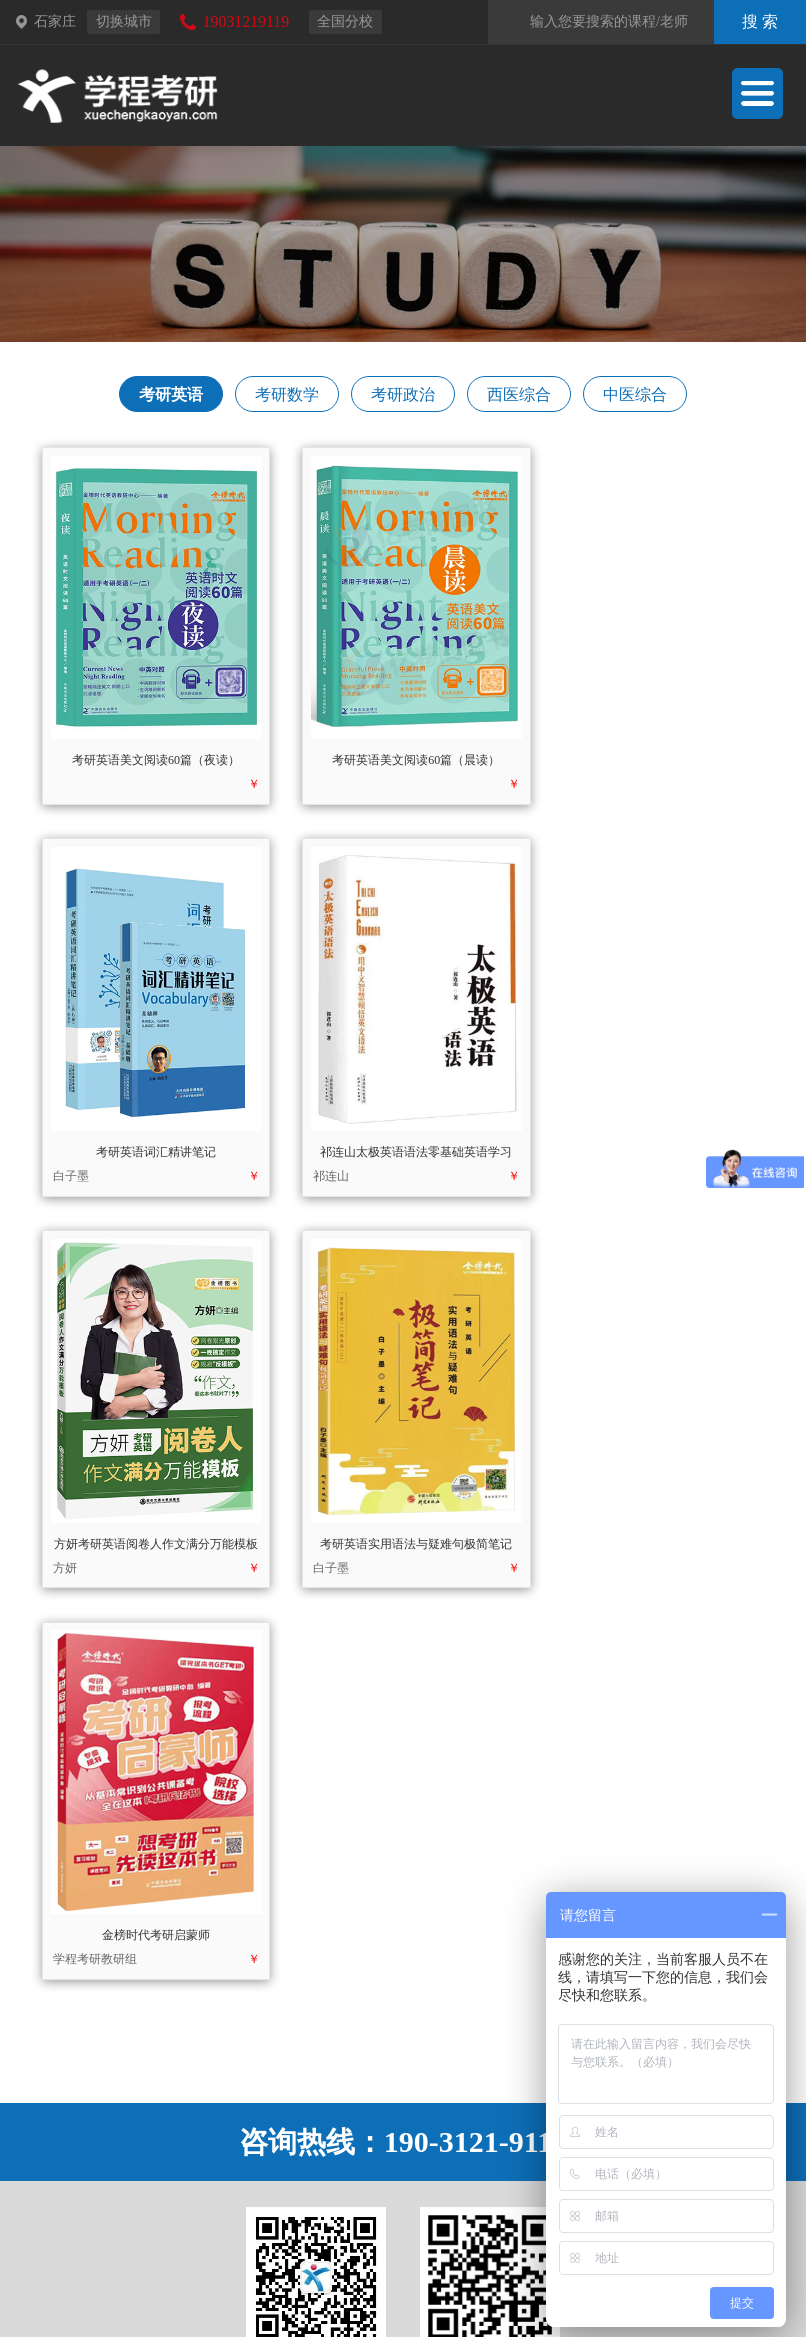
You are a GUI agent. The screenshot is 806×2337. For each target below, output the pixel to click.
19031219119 (245, 21)
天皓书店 (431, 2256)
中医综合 (637, 399)
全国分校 (345, 21)
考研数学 (286, 399)
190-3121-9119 (477, 1715)
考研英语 (169, 399)
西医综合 (520, 399)
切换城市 (124, 21)
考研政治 (403, 399)
